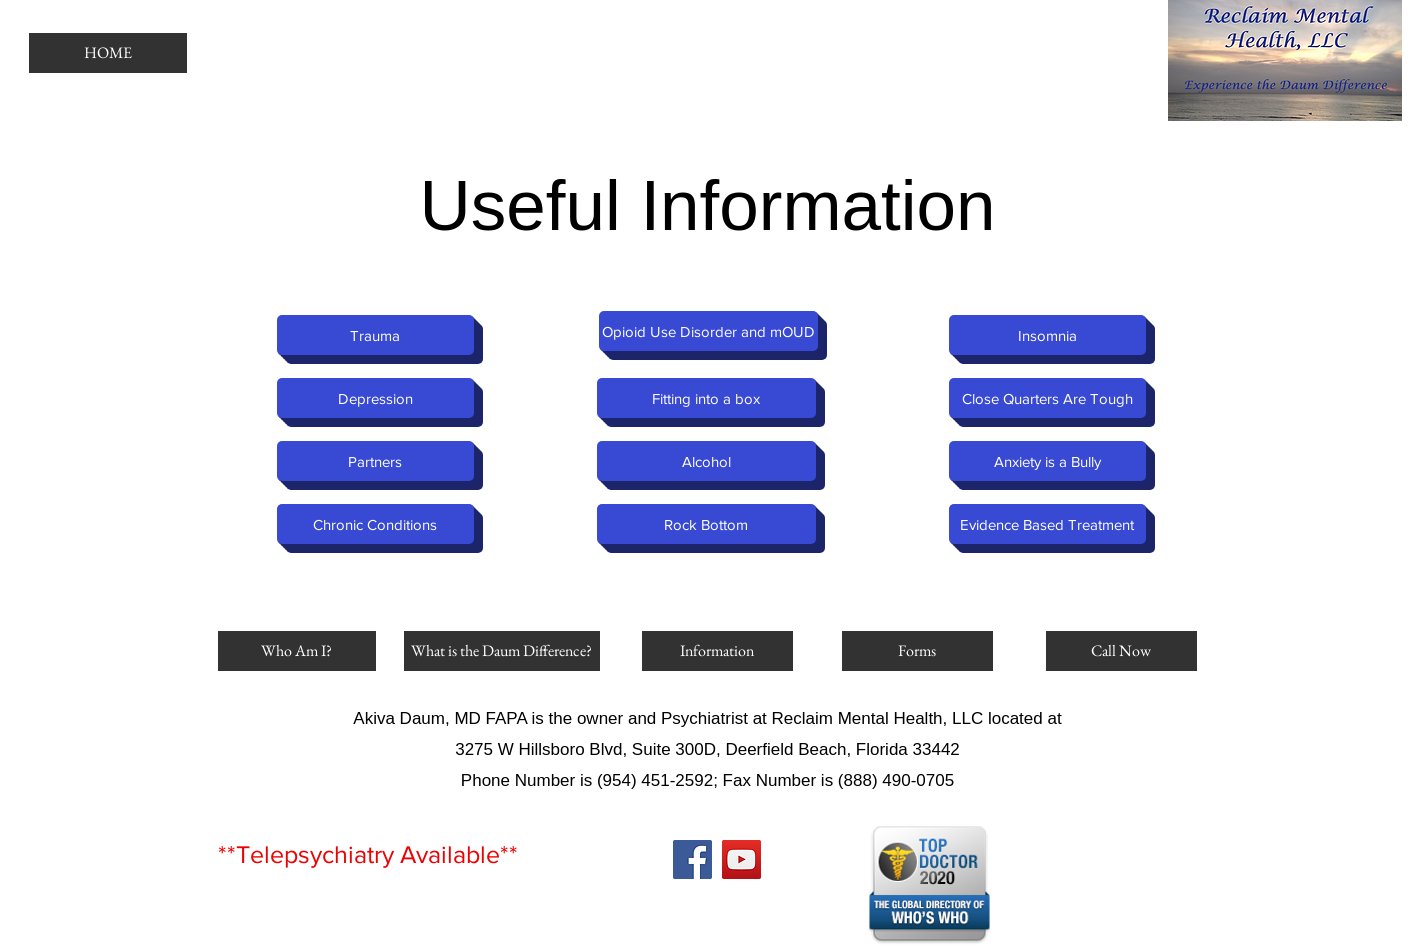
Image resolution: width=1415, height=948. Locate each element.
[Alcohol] (706, 461)
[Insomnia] (1047, 335)
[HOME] (108, 53)
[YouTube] (741, 859)
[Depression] (375, 398)
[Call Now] (1121, 651)
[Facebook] (692, 859)
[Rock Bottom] (706, 524)
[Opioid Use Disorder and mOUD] (708, 331)
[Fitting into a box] (706, 398)
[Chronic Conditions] (375, 524)
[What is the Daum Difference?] (502, 651)
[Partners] (375, 461)
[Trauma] (375, 335)
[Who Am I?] (297, 651)
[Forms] (917, 651)
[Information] (717, 651)
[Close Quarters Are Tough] (1047, 398)
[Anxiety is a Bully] (1047, 461)
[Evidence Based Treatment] (1047, 524)
